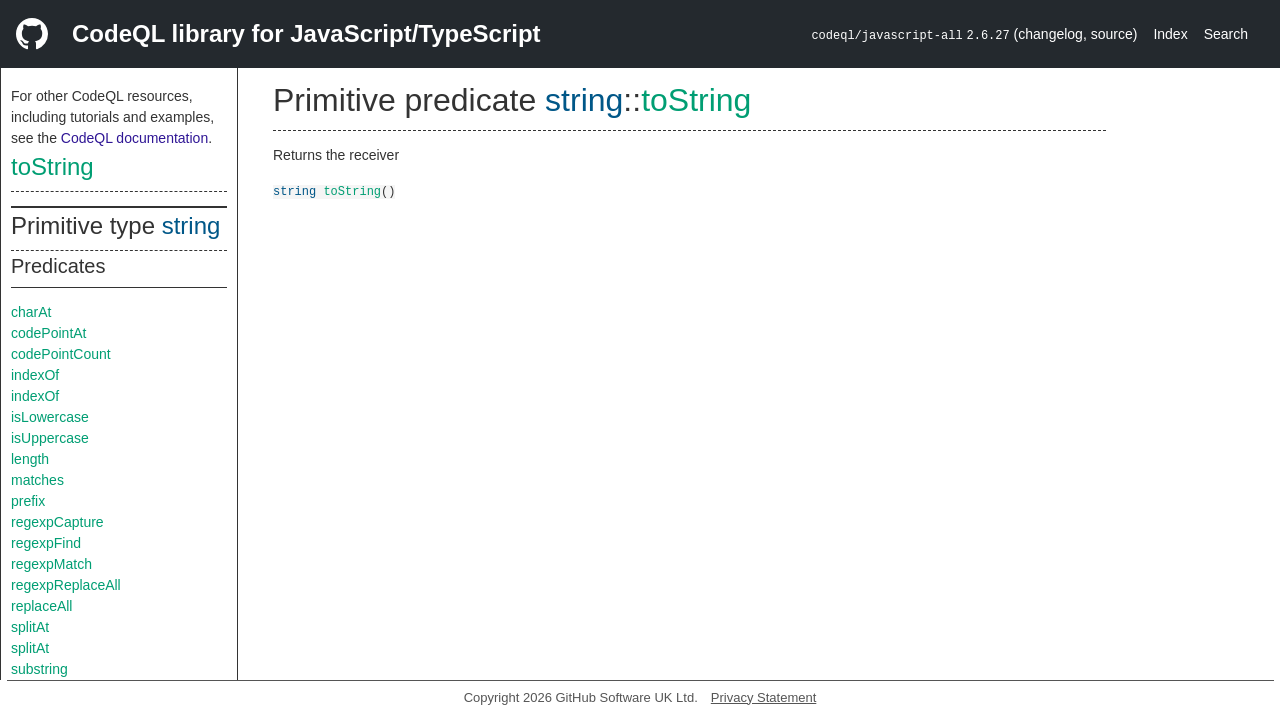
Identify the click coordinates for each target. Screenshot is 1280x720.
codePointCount (61, 354)
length (30, 459)
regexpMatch (51, 564)
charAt (31, 312)
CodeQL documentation (134, 138)
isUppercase (50, 438)
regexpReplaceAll (66, 585)
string (191, 225)
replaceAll (41, 606)
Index (1170, 34)
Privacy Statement (764, 697)
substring (39, 669)
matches (37, 480)
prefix (28, 501)
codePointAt (49, 333)
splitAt (30, 627)
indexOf (35, 375)
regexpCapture (57, 522)
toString (52, 166)
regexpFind (46, 543)
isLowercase (50, 417)
